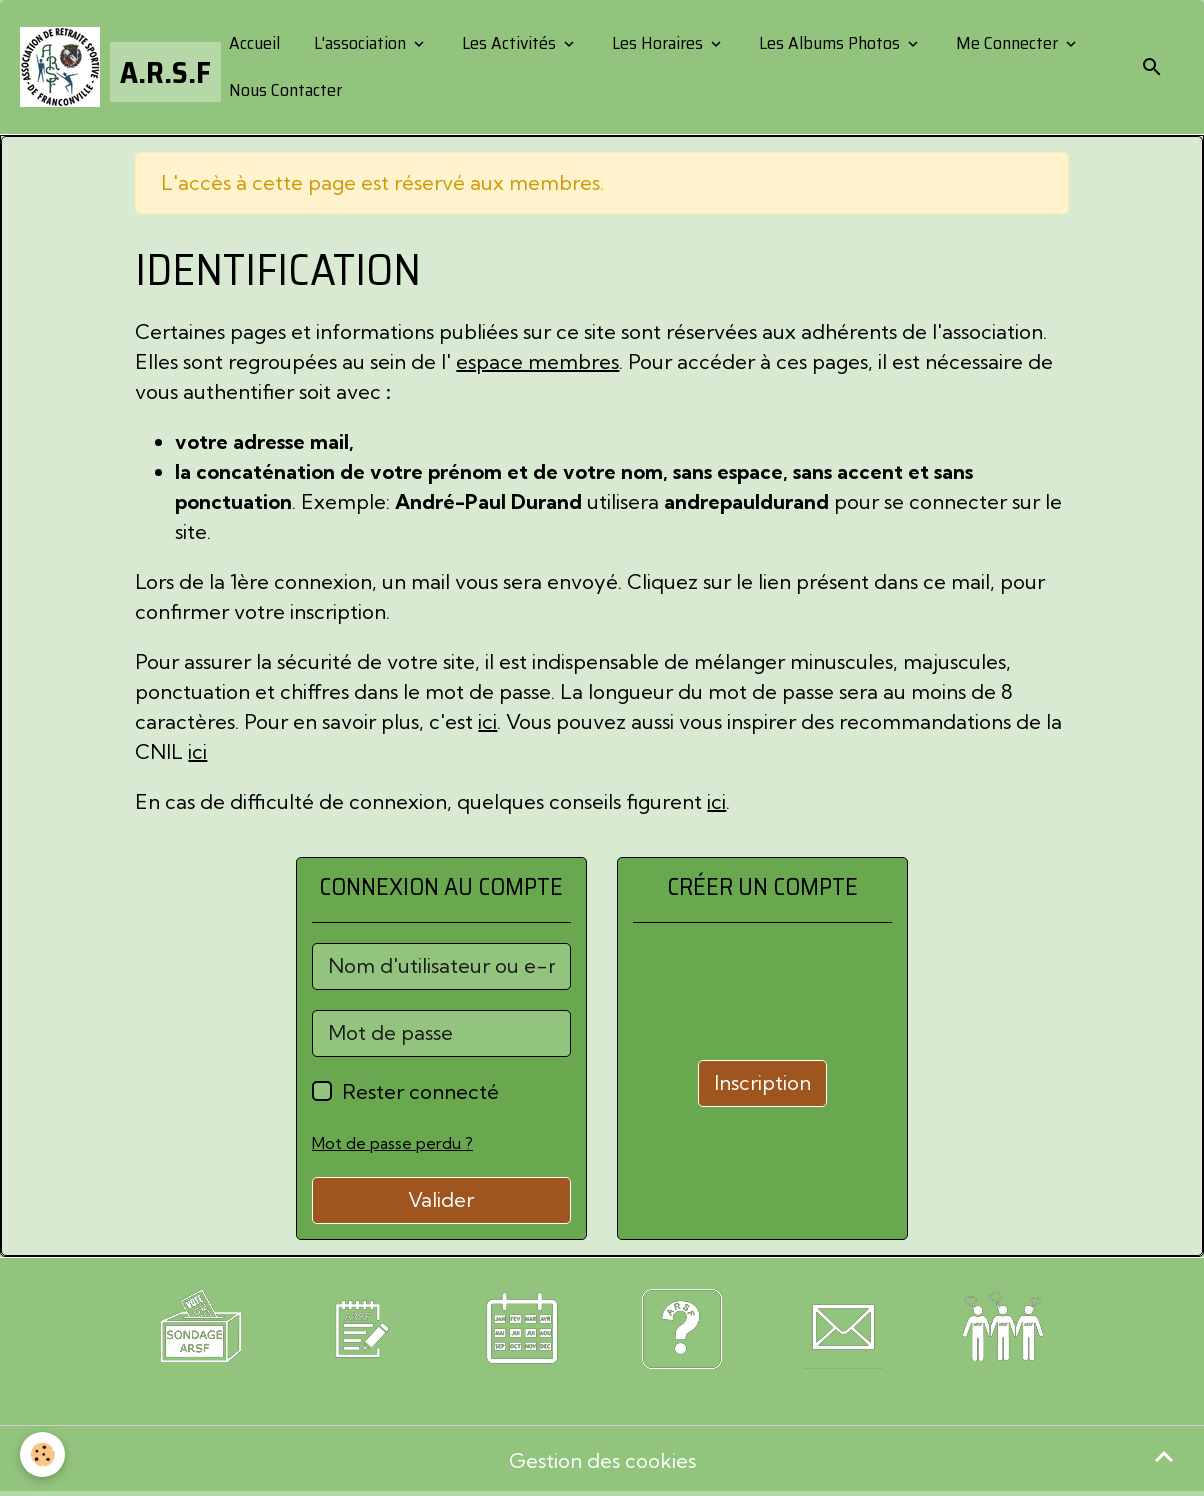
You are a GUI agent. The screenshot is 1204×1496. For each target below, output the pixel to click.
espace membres (537, 361)
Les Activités (509, 43)
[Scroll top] (1164, 1456)
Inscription (762, 1082)
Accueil (252, 43)
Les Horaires (657, 43)
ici (487, 721)
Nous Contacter (283, 90)
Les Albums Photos (829, 43)
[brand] (107, 67)
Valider (441, 1199)
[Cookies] (42, 1454)
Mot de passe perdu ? (392, 1143)
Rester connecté (420, 1091)
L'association (360, 43)
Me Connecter (1007, 43)
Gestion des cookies (602, 1460)
